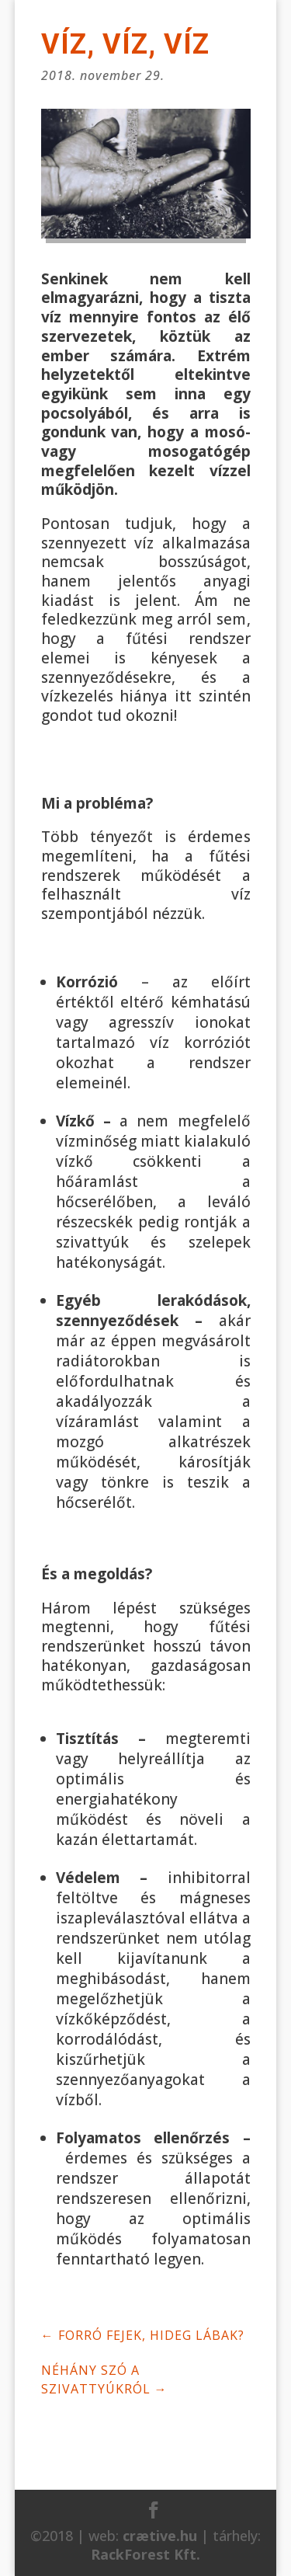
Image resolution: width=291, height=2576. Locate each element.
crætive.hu (160, 2535)
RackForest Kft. (145, 2554)
